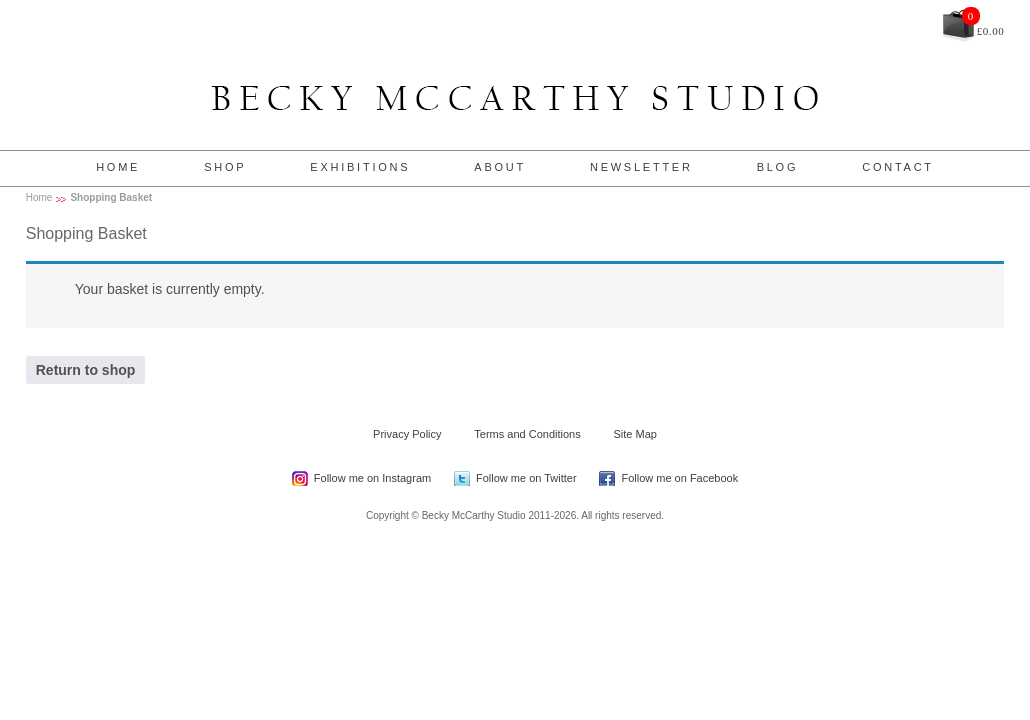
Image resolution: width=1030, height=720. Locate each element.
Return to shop (86, 370)
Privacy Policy (407, 434)
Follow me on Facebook (679, 478)
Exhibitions (360, 167)
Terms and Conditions (527, 434)
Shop (225, 167)
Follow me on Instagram (372, 478)
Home (118, 167)
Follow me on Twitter (526, 478)
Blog (778, 167)
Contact (898, 167)
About (500, 167)
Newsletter (641, 167)
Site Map (635, 434)
